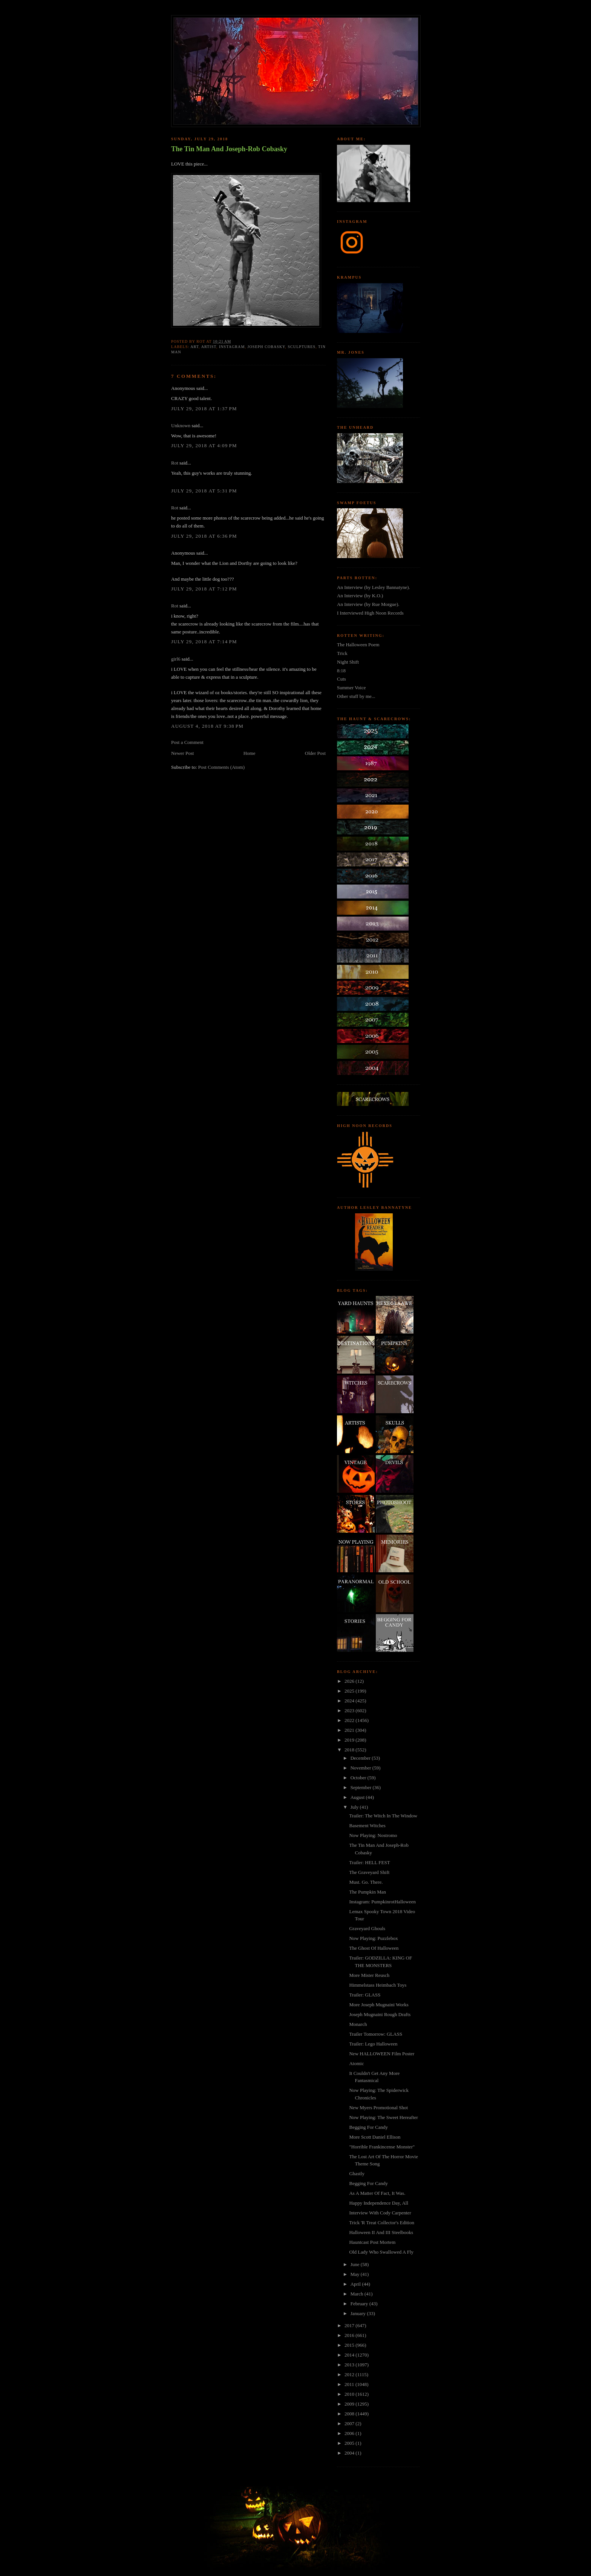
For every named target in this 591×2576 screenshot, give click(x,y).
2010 (349, 2394)
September (362, 1787)
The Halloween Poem (358, 644)
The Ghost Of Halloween (373, 1948)
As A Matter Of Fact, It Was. (377, 2193)
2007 (349, 2423)
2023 (349, 1710)
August (358, 1797)
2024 (349, 1701)
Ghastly (356, 2173)
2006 (349, 2433)
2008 (349, 2414)
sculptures (301, 347)
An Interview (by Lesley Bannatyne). (373, 587)
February (360, 2303)
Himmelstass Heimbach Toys (377, 1985)
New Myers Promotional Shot (378, 2107)
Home (249, 753)
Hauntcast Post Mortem (372, 2242)
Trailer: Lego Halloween (373, 2044)
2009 (349, 2404)
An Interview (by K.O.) (360, 595)
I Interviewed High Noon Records (370, 613)
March (357, 2294)
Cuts (341, 679)
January (359, 2313)
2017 (349, 2325)
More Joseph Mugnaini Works (378, 2004)
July (355, 1807)
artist (208, 347)
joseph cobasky (266, 347)
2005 (349, 2443)
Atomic (356, 2063)
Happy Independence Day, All (378, 2203)
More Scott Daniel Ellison (374, 2137)
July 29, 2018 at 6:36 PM (204, 536)
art (194, 347)
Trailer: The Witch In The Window (383, 1816)
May (356, 2274)
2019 (349, 1740)
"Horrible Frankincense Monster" (382, 2147)
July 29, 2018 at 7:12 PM (204, 589)
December (361, 1758)
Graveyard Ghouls (367, 1928)
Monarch (358, 2024)
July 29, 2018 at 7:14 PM (204, 641)
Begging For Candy (368, 2127)
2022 (349, 1720)
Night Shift (348, 662)
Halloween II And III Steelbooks (381, 2232)
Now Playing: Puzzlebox (373, 1938)
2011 (349, 2384)
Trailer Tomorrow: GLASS (375, 2034)
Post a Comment (187, 742)
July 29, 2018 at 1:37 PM (204, 408)
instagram (232, 347)
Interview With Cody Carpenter (380, 2213)
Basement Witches (367, 1825)
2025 (349, 1691)
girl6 (176, 659)
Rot (174, 463)
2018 (349, 1750)
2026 (349, 1681)
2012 (349, 2374)
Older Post (315, 753)
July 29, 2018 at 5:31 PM (204, 491)
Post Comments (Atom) (221, 767)
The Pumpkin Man (367, 1892)
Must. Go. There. (366, 1882)
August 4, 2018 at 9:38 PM (207, 726)
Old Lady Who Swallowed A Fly (381, 2252)
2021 (349, 1730)
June (356, 2264)
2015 (349, 2345)
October (359, 1777)
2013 (349, 2364)
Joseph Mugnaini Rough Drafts (379, 2014)
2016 (349, 2335)
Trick (342, 653)
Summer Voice (351, 687)
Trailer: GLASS (364, 1995)
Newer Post (182, 753)
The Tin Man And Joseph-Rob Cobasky (229, 149)
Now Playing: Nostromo (373, 1835)
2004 (349, 2453)
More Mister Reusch (369, 1975)
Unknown (180, 425)
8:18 (341, 670)
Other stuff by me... (356, 696)
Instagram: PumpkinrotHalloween (382, 1901)
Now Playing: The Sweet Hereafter (383, 2117)
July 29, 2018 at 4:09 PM (204, 445)
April (356, 2284)
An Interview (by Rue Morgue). (368, 604)
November (361, 1768)
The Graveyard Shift (369, 1872)
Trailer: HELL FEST (369, 1862)
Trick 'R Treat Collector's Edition (381, 2222)
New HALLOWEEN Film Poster (381, 2053)
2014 (349, 2355)
